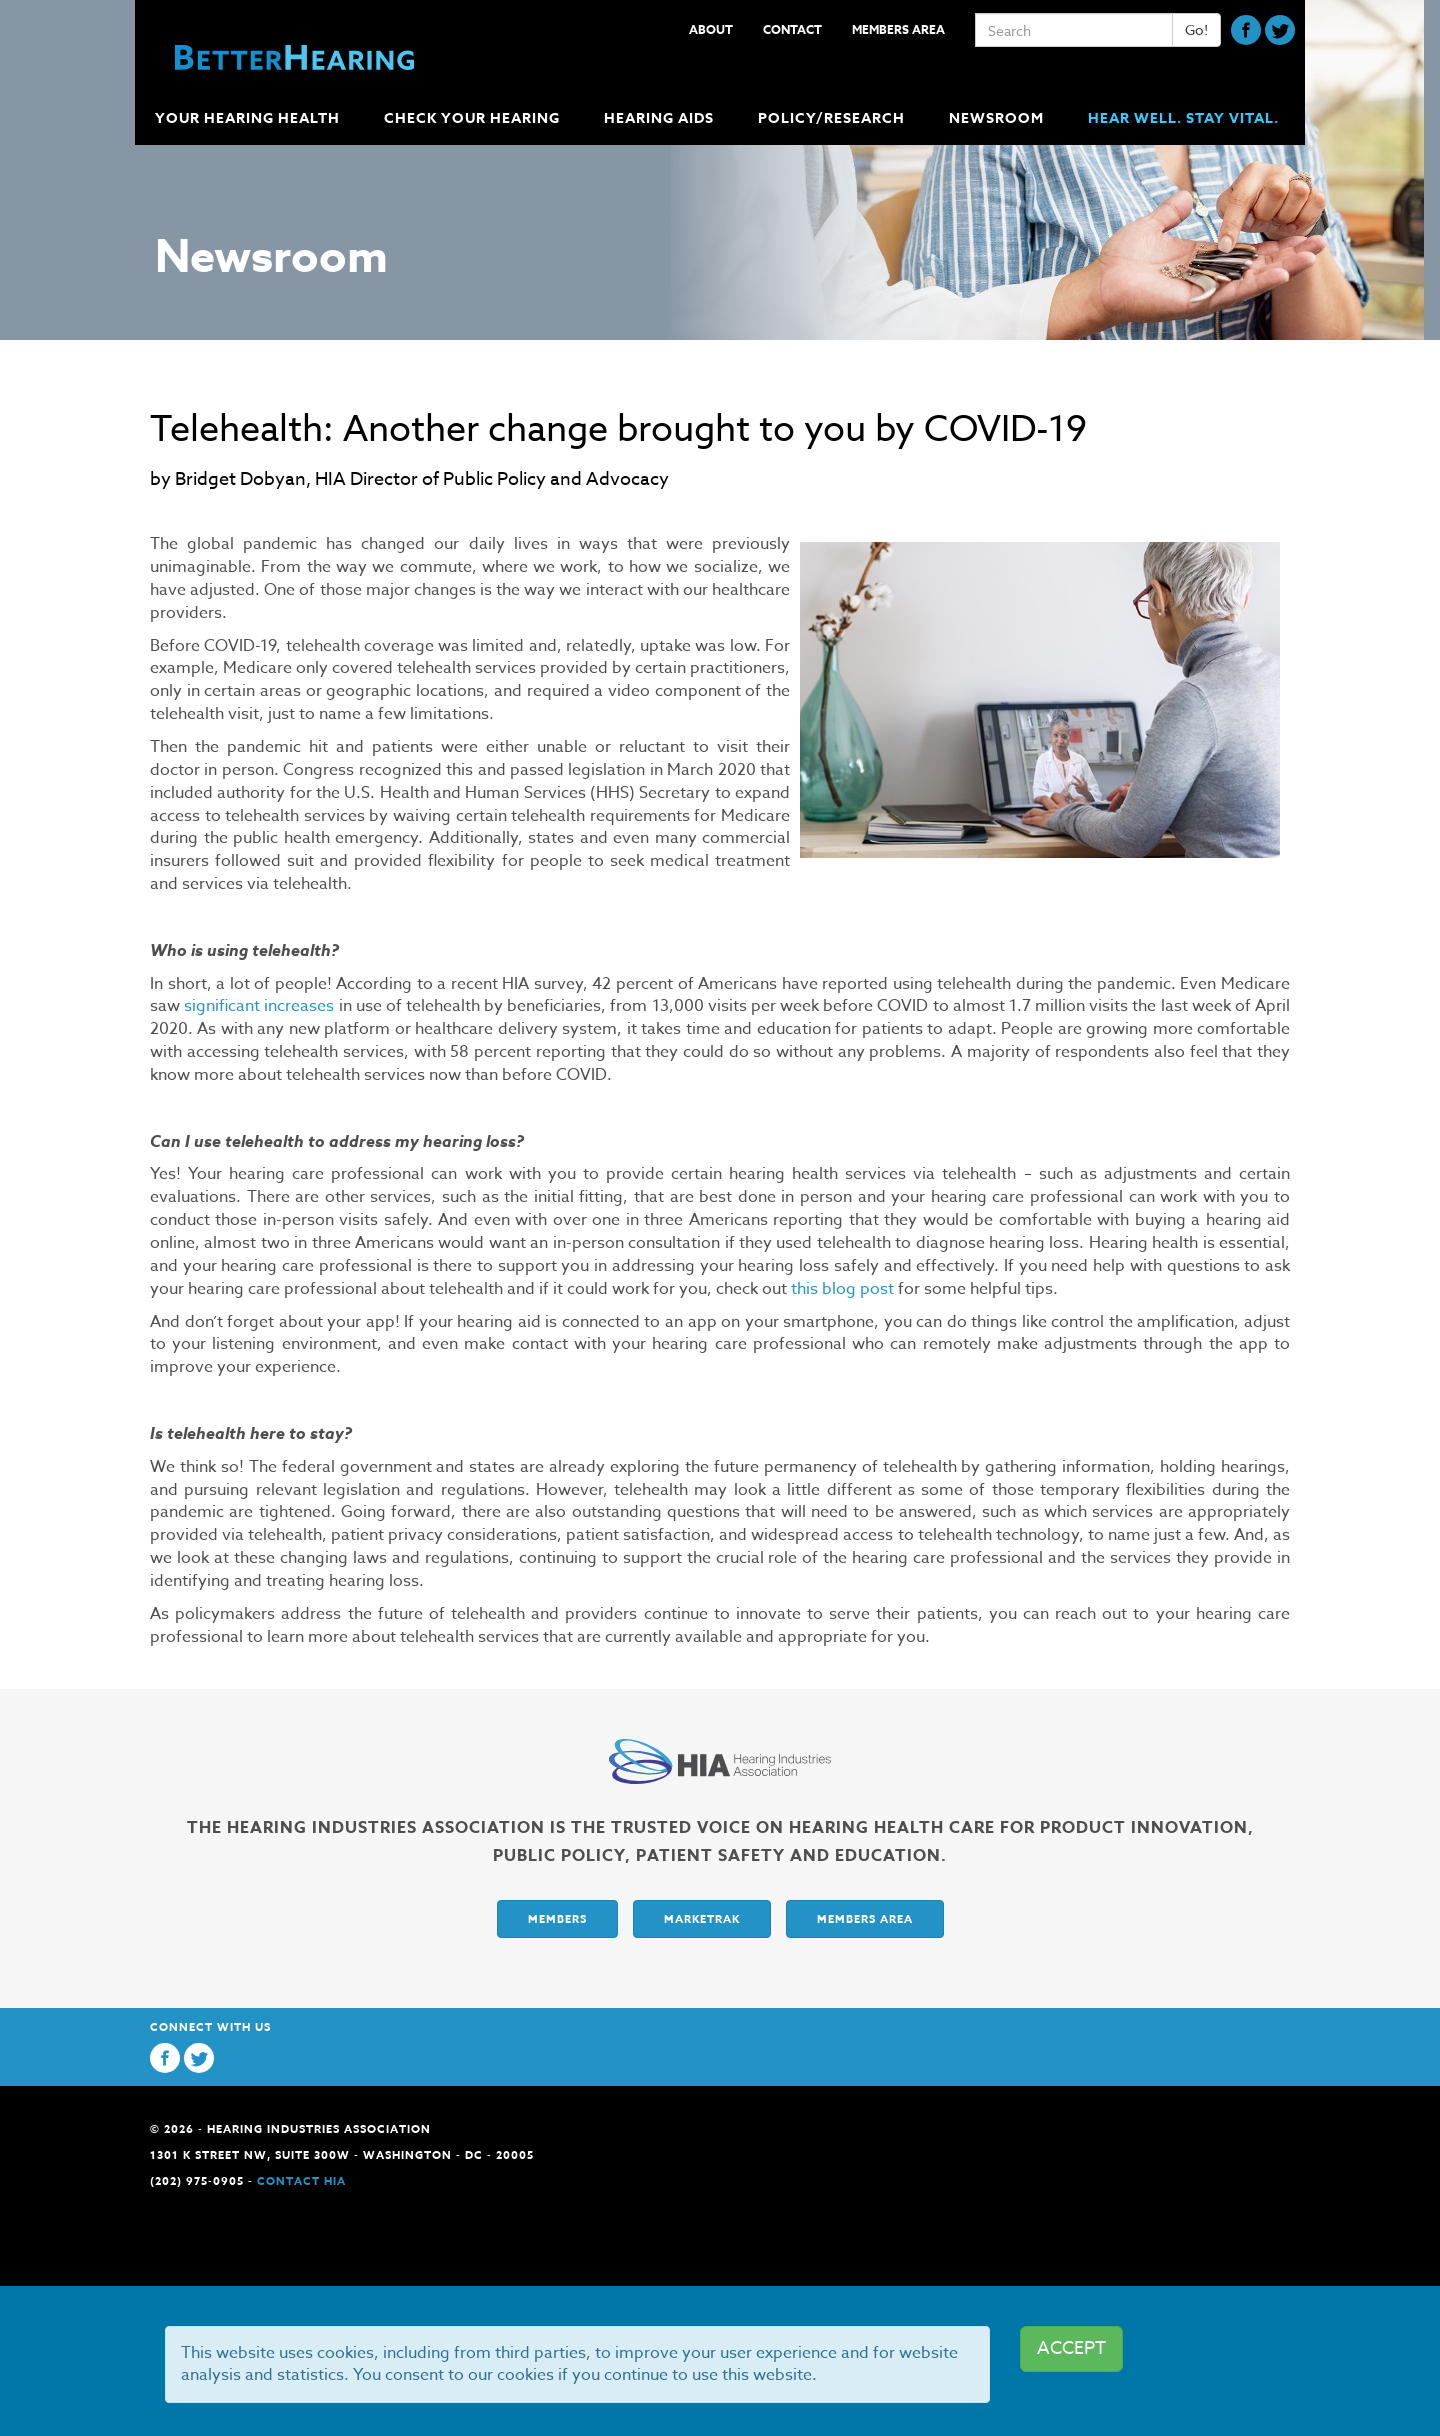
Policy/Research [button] (833, 118)
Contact (792, 29)
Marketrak (702, 1918)
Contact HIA (301, 2180)
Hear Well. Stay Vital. (1183, 118)
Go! (1196, 29)
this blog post (842, 1289)
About (711, 29)
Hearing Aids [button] (661, 118)
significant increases (259, 1006)
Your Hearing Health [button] (249, 118)
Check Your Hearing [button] (474, 118)
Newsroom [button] (998, 118)
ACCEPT (1071, 2348)
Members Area (898, 29)
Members (557, 1918)
